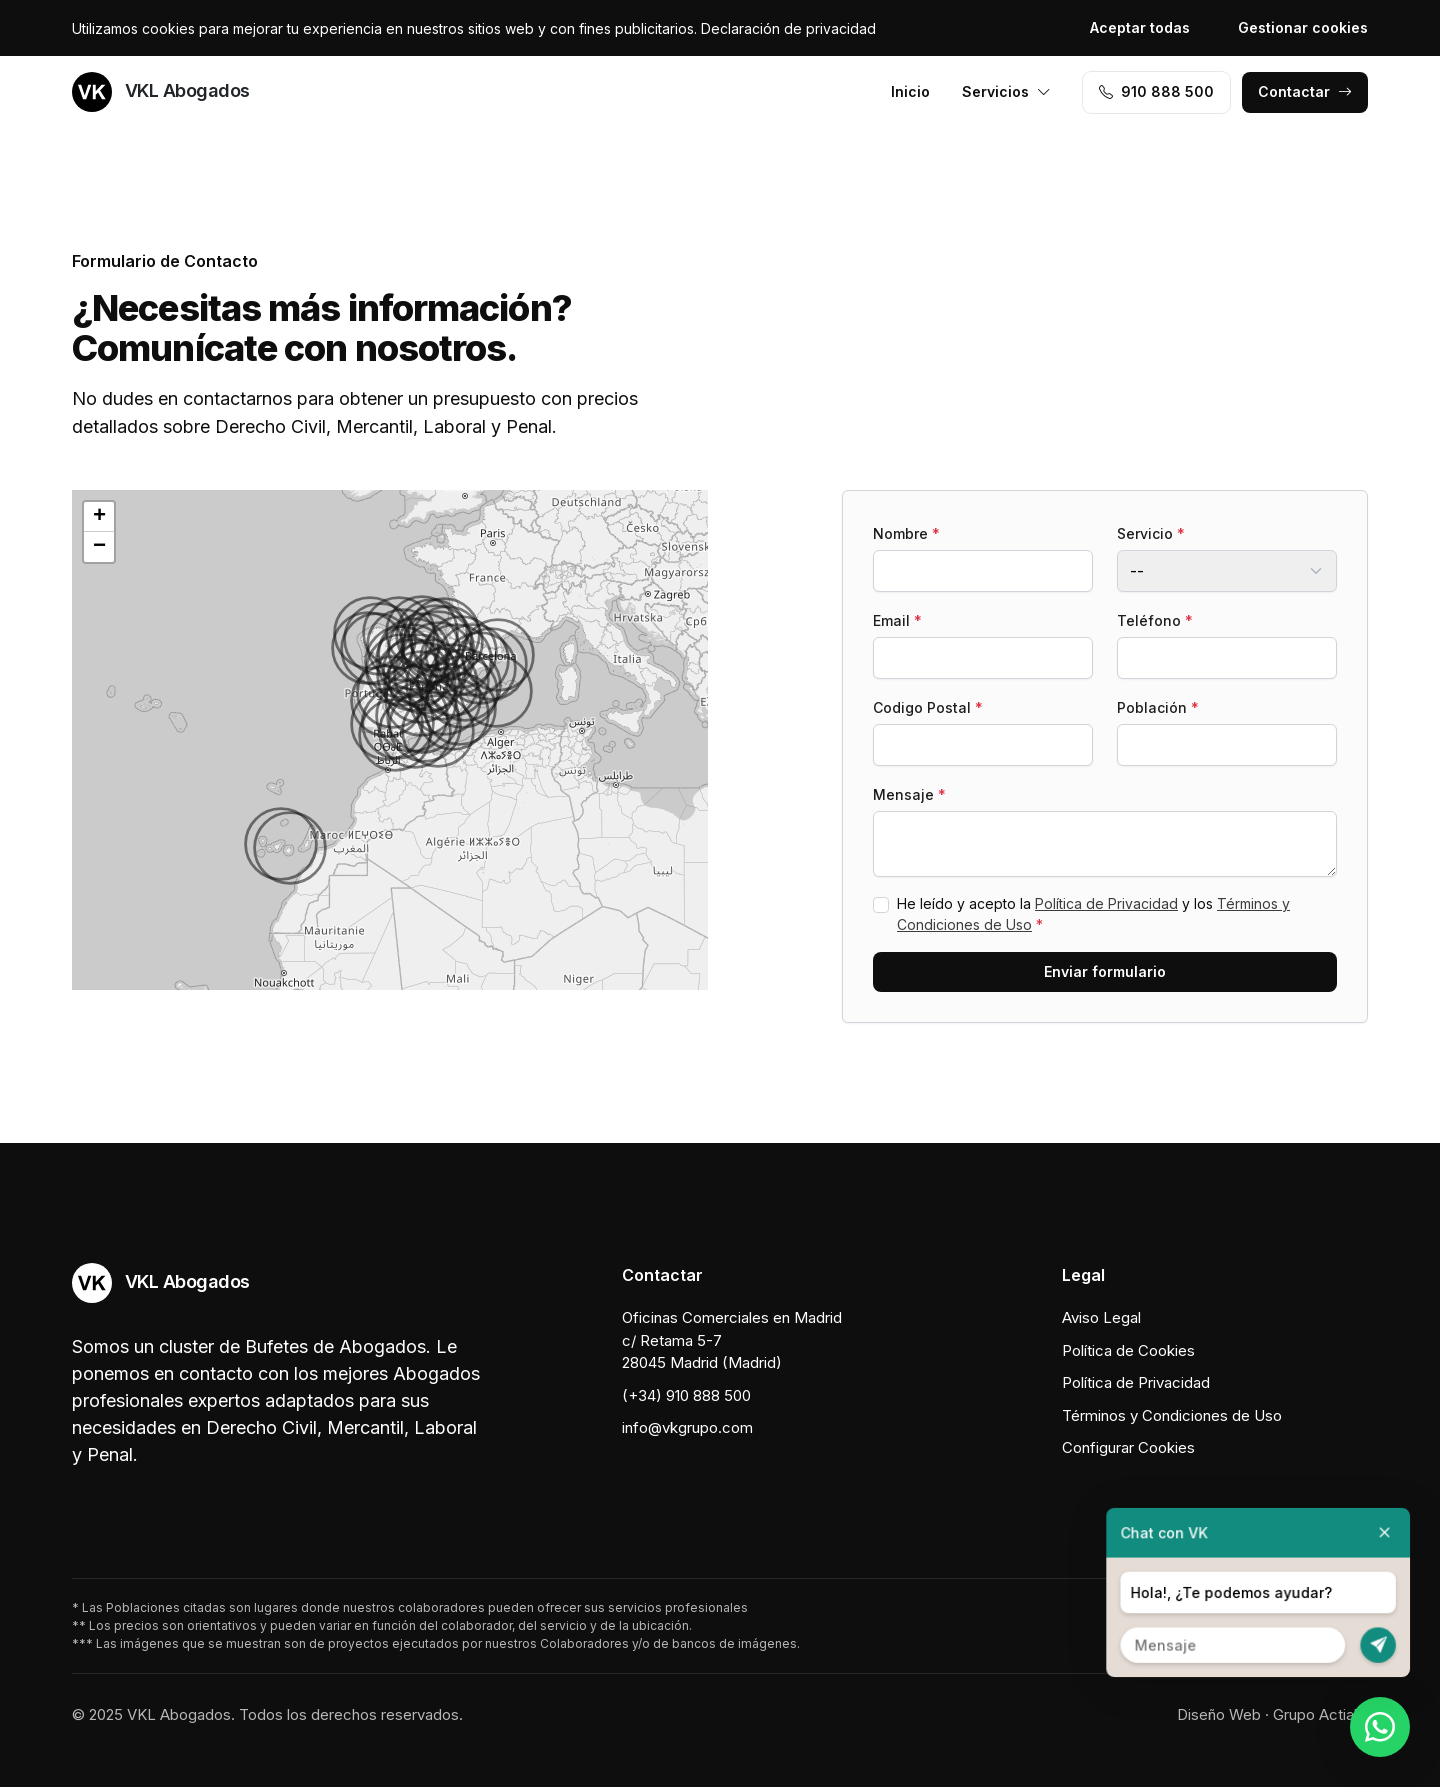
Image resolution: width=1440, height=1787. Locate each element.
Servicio (1151, 533)
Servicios (1006, 91)
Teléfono (1155, 620)
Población (1158, 707)
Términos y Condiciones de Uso (1172, 1415)
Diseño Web (1219, 1714)
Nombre (906, 533)
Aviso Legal (1101, 1317)
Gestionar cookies (1303, 27)
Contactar (1305, 91)
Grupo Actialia (1320, 1714)
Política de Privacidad (1106, 903)
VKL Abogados (161, 92)
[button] (395, 735)
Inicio (910, 91)
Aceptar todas (1140, 27)
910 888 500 (1156, 91)
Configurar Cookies (1128, 1447)
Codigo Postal (928, 707)
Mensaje (909, 794)
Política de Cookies (1128, 1350)
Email (897, 620)
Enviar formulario (1105, 971)
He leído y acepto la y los (1093, 914)
